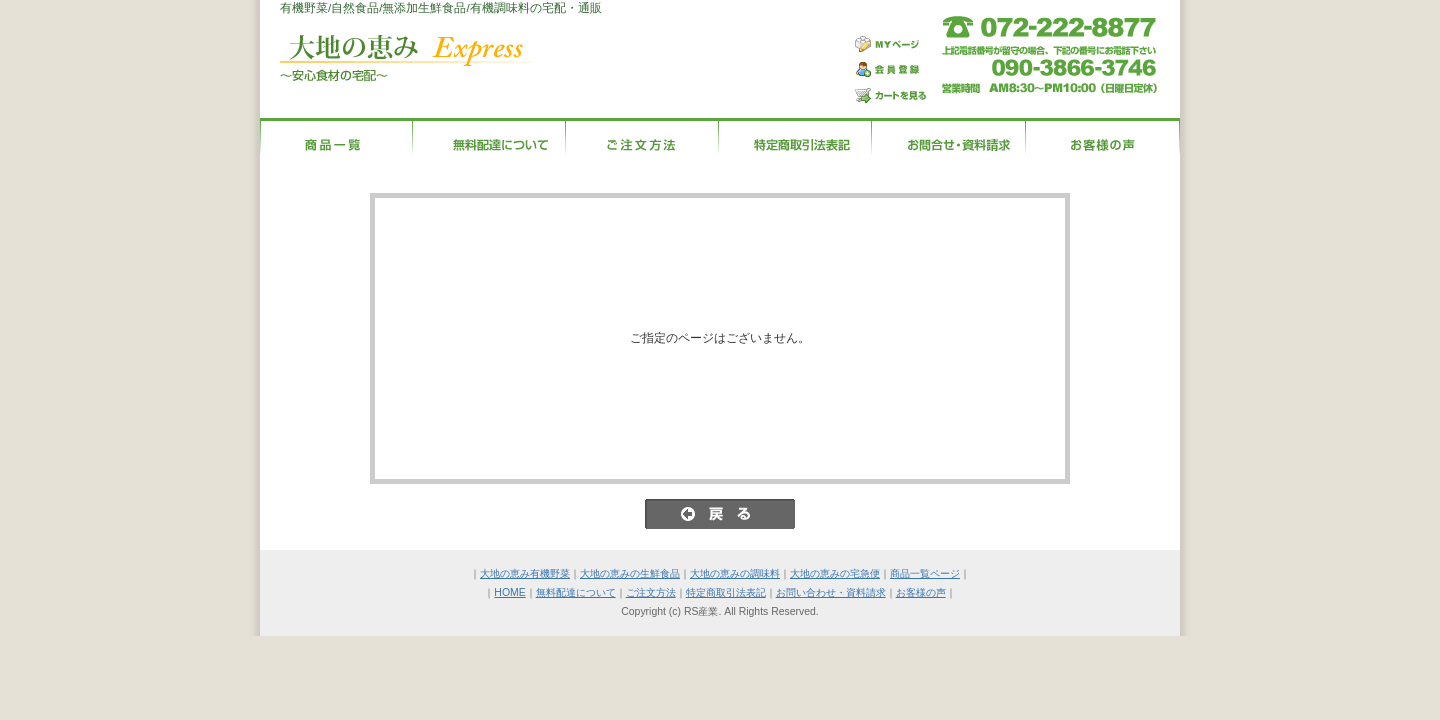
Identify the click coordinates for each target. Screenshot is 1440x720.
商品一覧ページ (925, 573)
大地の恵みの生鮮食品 (630, 573)
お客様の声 (921, 592)
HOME (509, 592)
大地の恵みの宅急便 (835, 573)
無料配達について (576, 592)
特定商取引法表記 (726, 592)
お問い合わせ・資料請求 (831, 592)
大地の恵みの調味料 (735, 573)
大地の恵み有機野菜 (525, 573)
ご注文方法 (651, 592)
